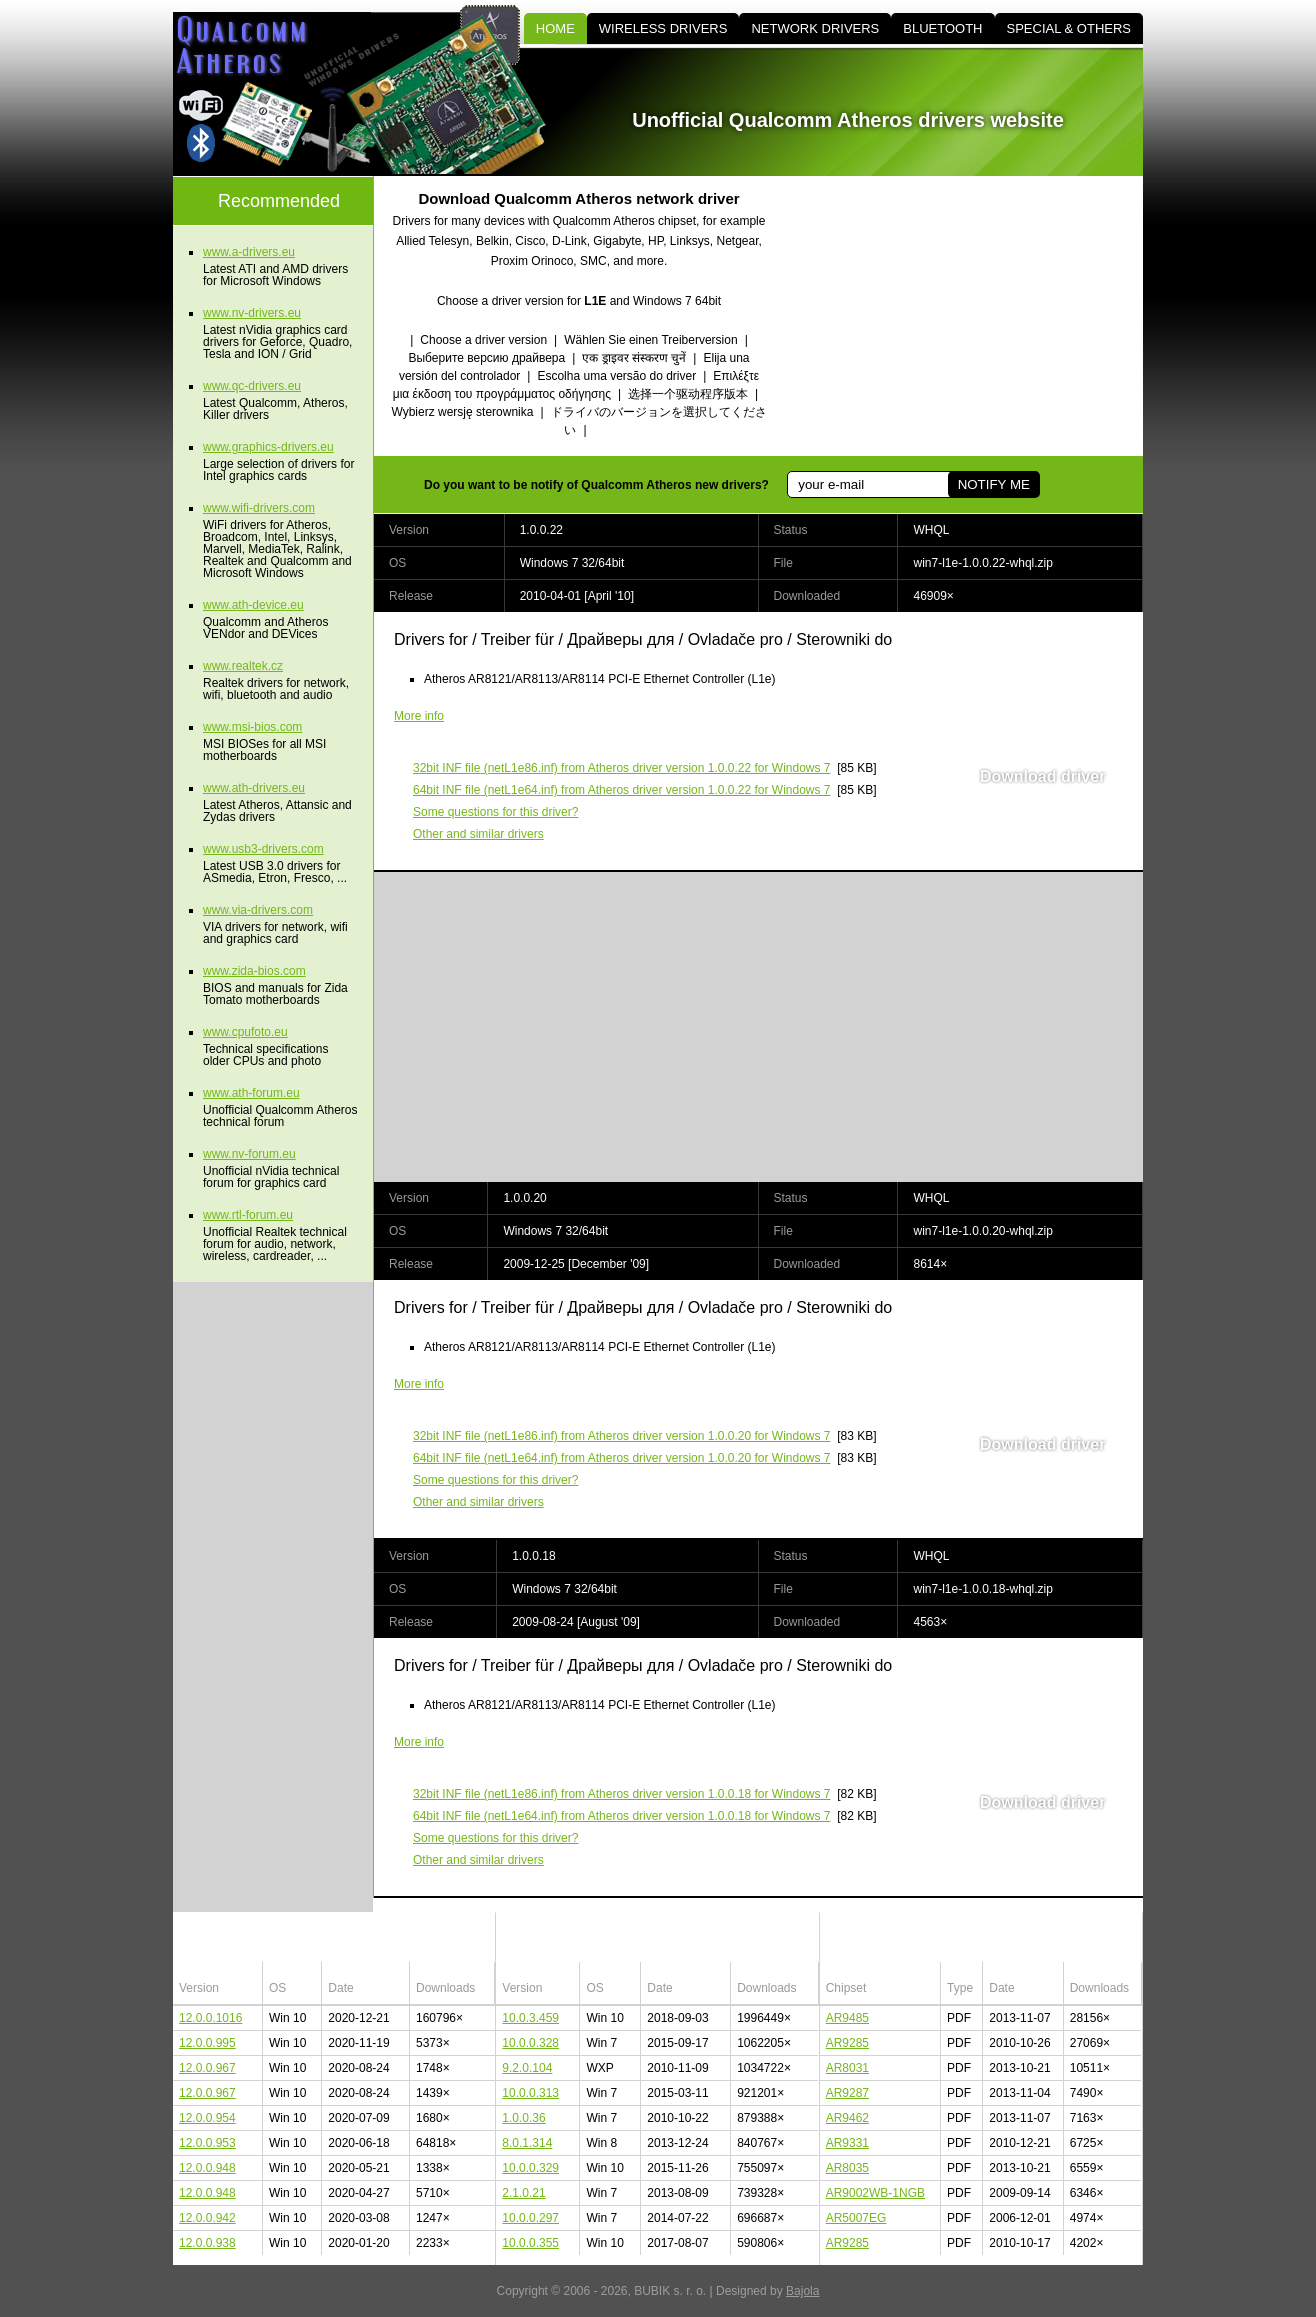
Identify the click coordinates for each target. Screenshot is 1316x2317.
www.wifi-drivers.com (259, 508)
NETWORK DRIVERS (815, 28)
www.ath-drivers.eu (254, 788)
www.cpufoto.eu (245, 1032)
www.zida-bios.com (254, 971)
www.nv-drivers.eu (252, 313)
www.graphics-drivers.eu (268, 447)
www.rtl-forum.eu (248, 1215)
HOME (555, 28)
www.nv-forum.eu (249, 1154)
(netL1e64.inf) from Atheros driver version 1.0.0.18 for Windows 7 (622, 1816)
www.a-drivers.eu (249, 252)
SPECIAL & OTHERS (1069, 28)
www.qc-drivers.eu (252, 386)
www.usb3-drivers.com (263, 849)
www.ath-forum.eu (251, 1093)
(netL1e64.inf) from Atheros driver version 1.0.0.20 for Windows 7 (622, 1458)
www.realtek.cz (243, 666)
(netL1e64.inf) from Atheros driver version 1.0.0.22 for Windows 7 (622, 790)
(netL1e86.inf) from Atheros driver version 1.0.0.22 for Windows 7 (622, 768)
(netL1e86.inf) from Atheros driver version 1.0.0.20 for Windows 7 (622, 1436)
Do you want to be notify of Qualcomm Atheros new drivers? (596, 485)
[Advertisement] (973, 316)
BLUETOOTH (942, 28)
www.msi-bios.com (252, 727)
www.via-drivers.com (258, 910)
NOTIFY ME (994, 484)
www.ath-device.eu (253, 605)
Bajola (802, 2291)
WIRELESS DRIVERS (663, 28)
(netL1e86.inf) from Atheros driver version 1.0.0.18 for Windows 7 (622, 1794)
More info (419, 716)
